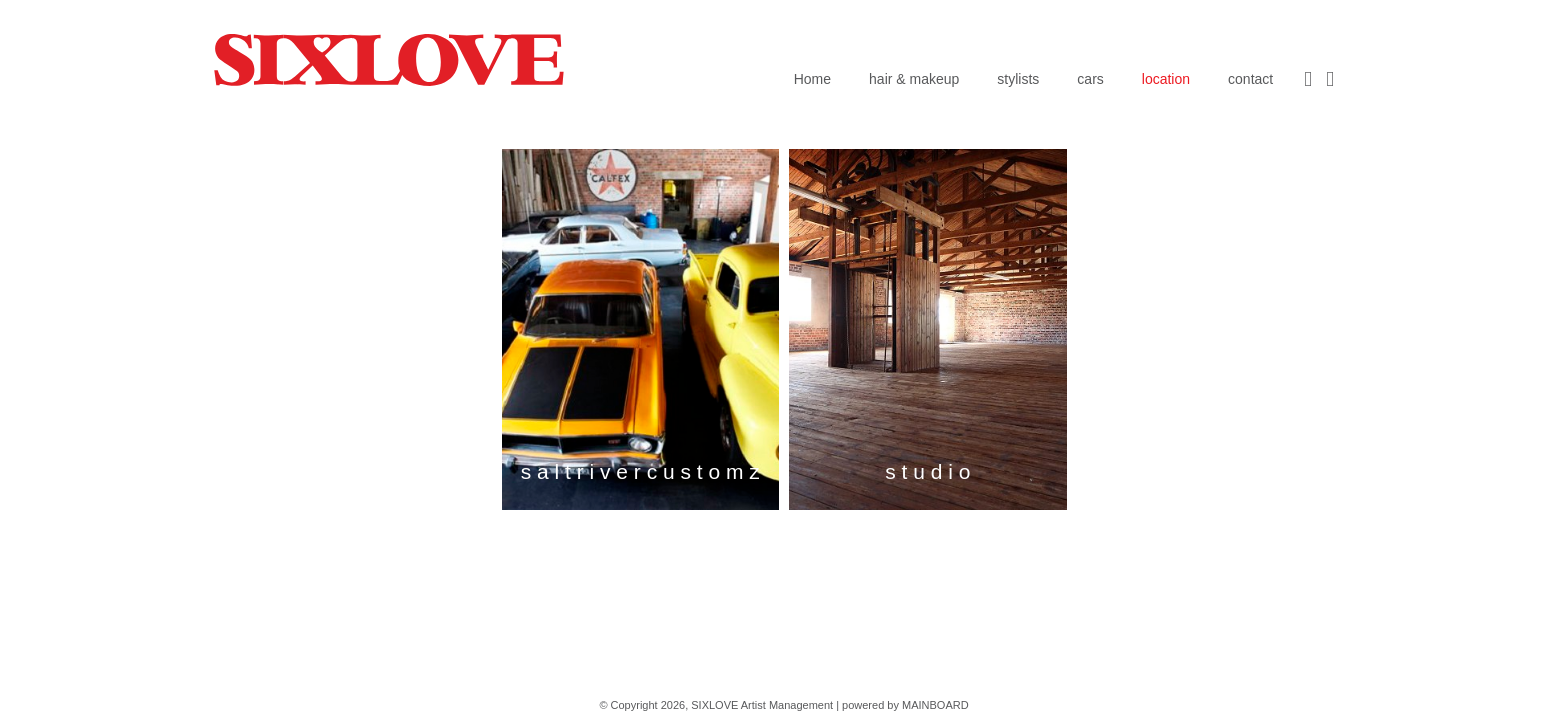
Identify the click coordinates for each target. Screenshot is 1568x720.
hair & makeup (914, 79)
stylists (1018, 79)
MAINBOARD (935, 705)
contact (1250, 79)
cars (1090, 79)
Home (812, 79)
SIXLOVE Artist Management (389, 59)
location (1166, 79)
